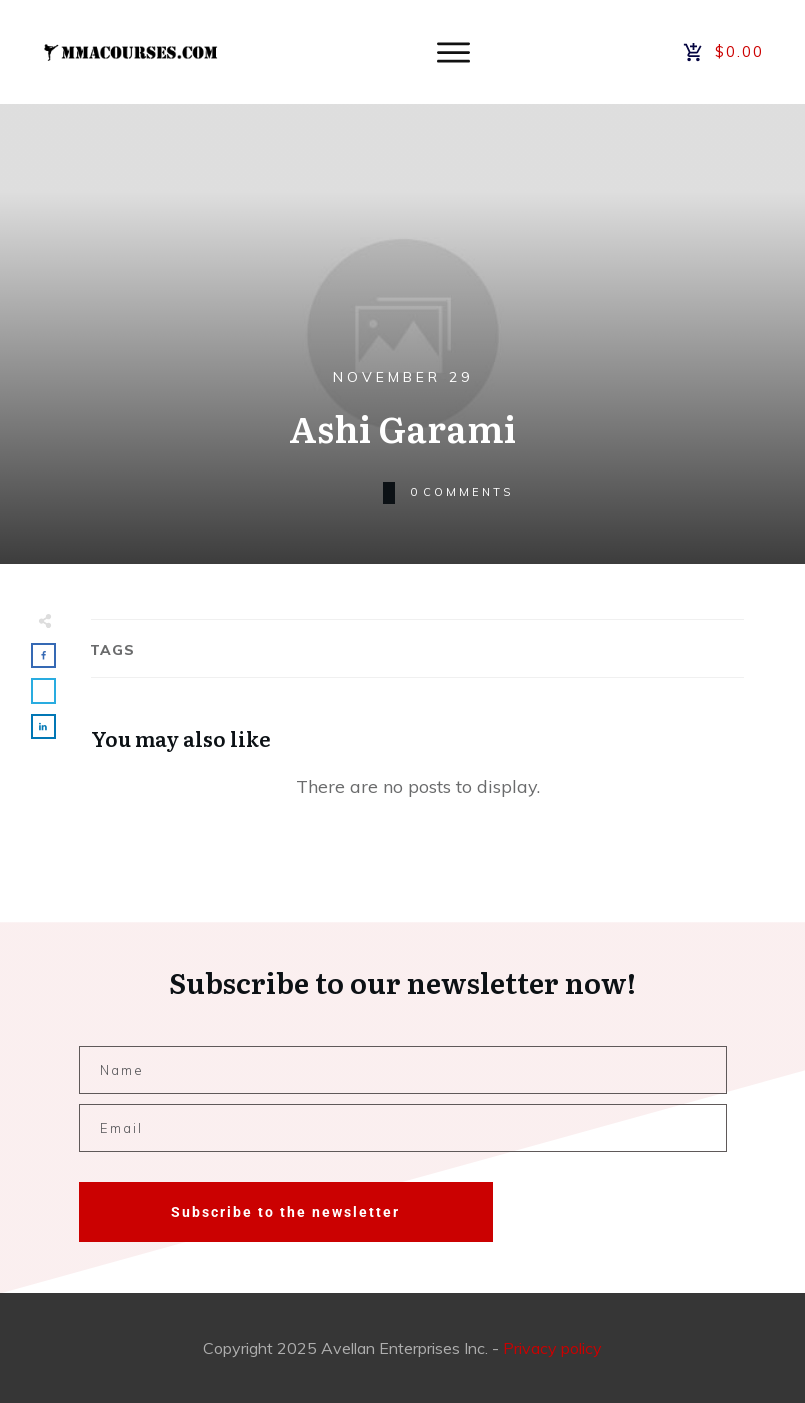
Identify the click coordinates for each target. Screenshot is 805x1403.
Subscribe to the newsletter (285, 1212)
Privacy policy (552, 1348)
